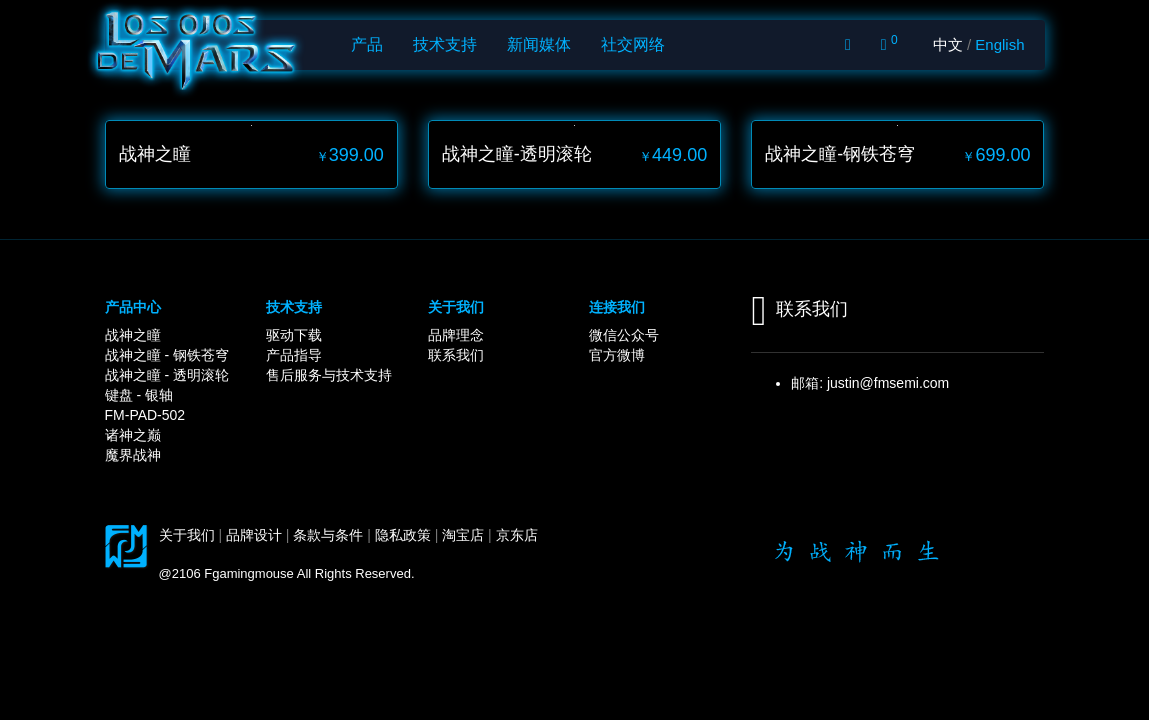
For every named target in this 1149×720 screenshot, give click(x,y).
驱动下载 (294, 335)
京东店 (517, 535)
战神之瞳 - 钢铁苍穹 (167, 355)
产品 (367, 44)
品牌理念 (456, 335)
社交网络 (633, 44)
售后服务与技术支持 (329, 375)
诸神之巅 (133, 435)
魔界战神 (133, 455)
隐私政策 (403, 535)
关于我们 (187, 535)
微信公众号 (624, 335)
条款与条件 (328, 535)
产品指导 (294, 355)
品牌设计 (254, 535)
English (999, 44)
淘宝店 (463, 535)
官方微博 (617, 355)
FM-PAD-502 (145, 415)
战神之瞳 (133, 335)
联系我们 (456, 355)
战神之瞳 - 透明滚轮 (167, 375)
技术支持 (445, 44)
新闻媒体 (539, 44)
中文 (948, 44)
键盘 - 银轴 (139, 395)
